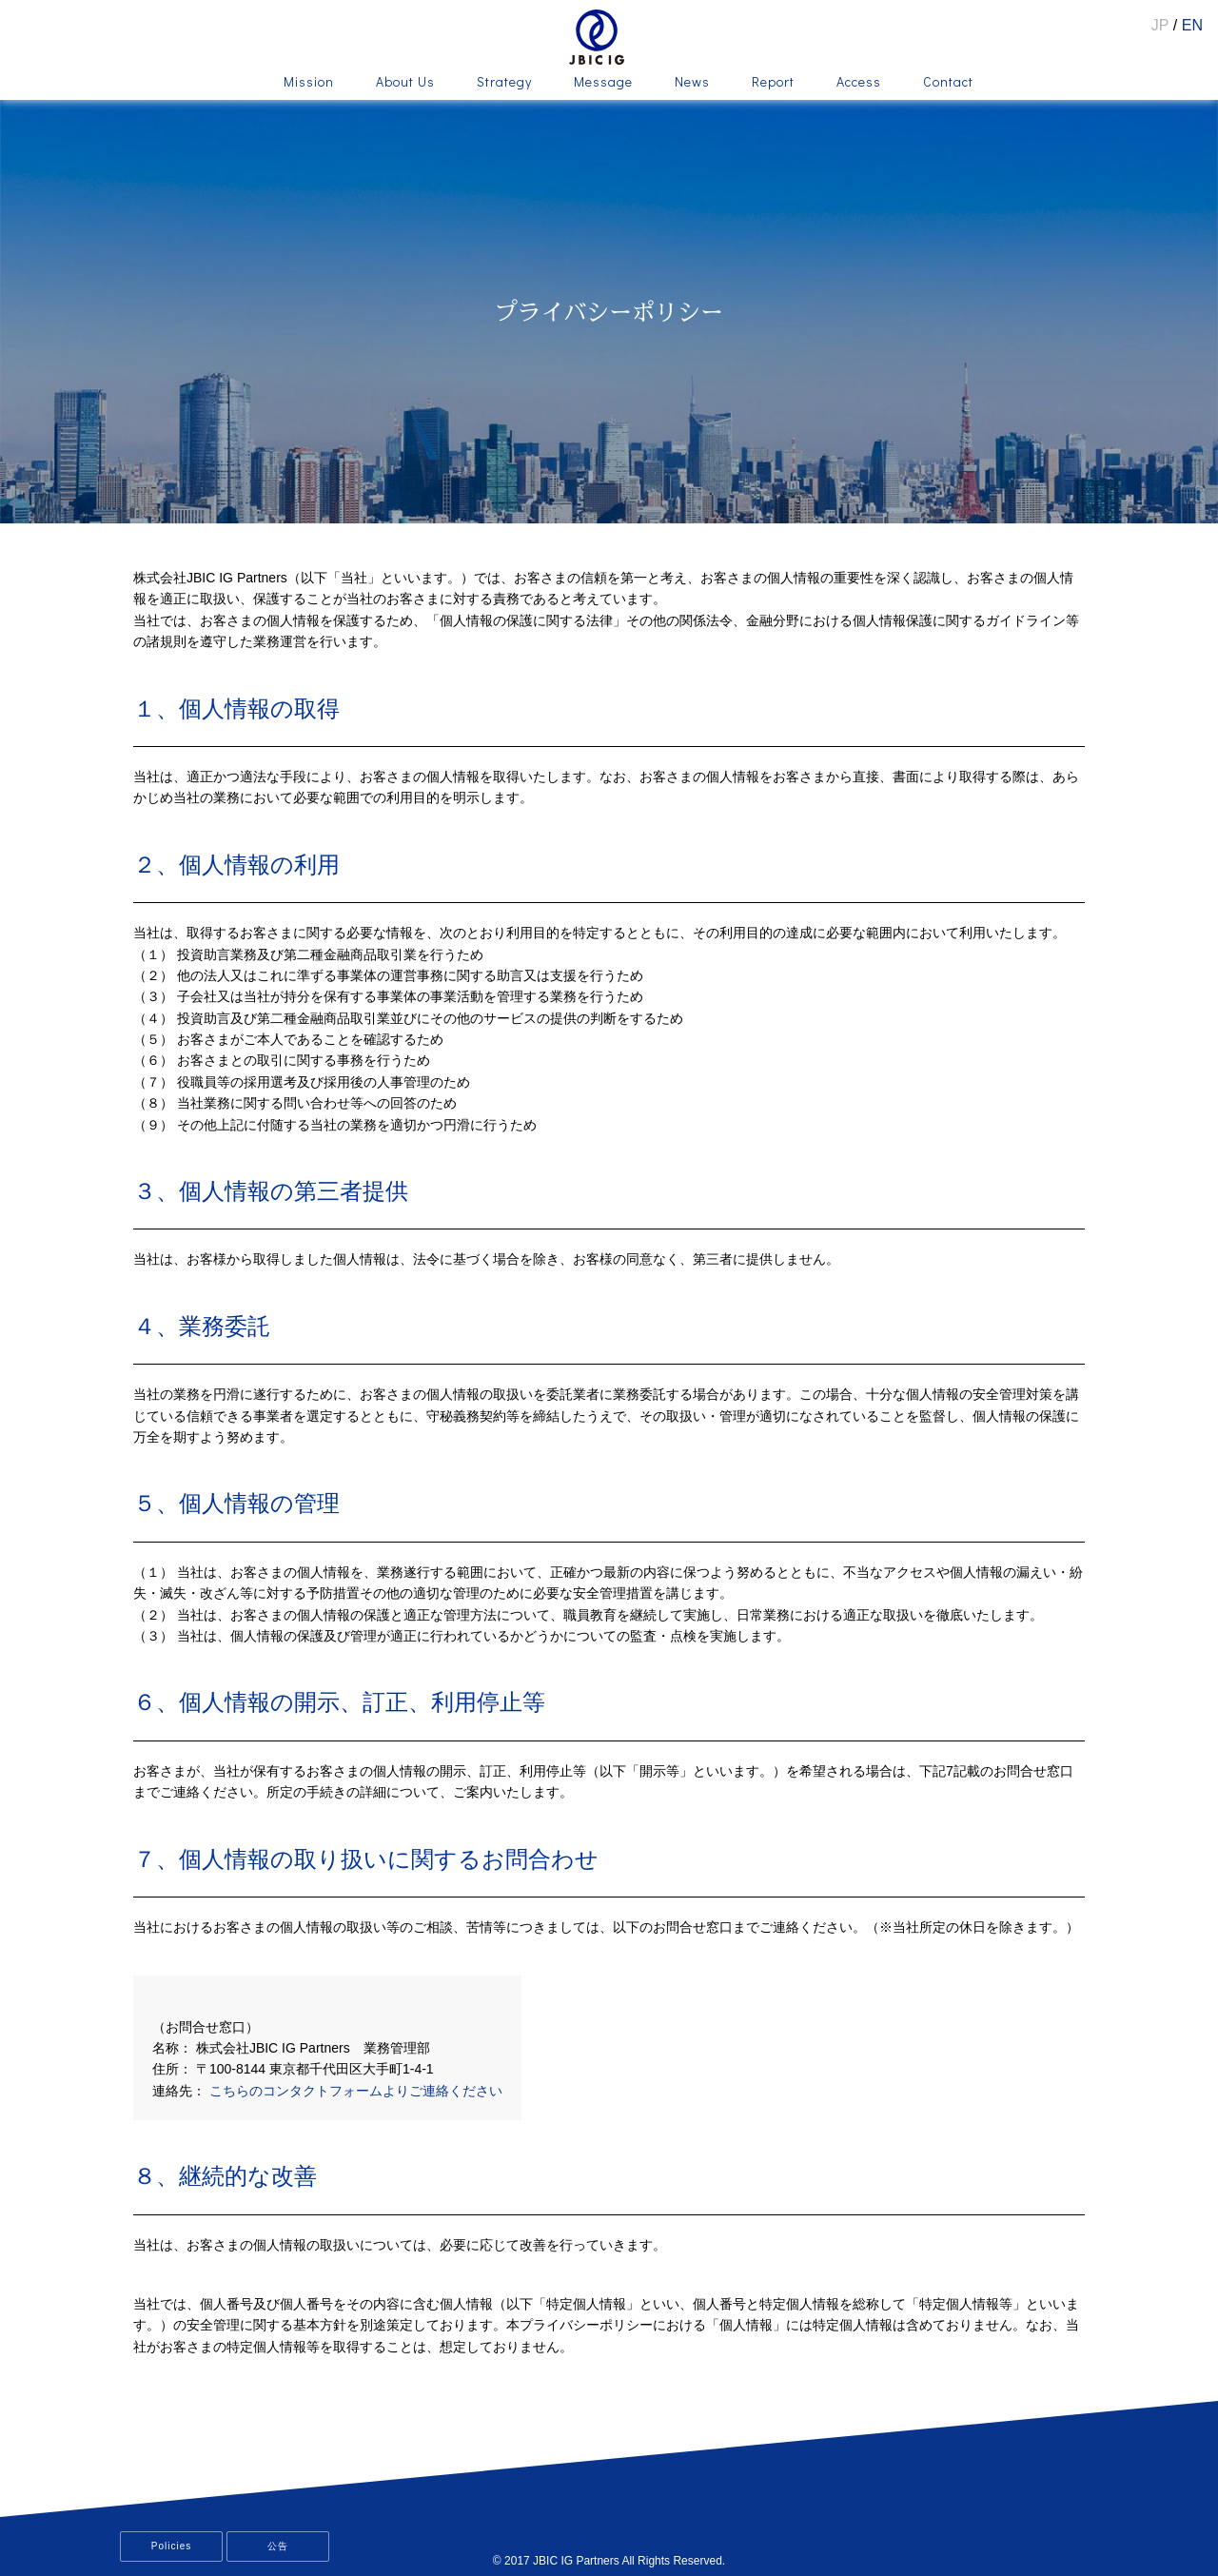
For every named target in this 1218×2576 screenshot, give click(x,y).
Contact (948, 82)
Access (858, 82)
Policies (171, 2546)
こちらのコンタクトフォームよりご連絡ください (355, 2090)
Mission (309, 82)
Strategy (504, 82)
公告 (277, 2546)
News (692, 82)
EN (1192, 25)
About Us (405, 82)
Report (773, 82)
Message (603, 82)
